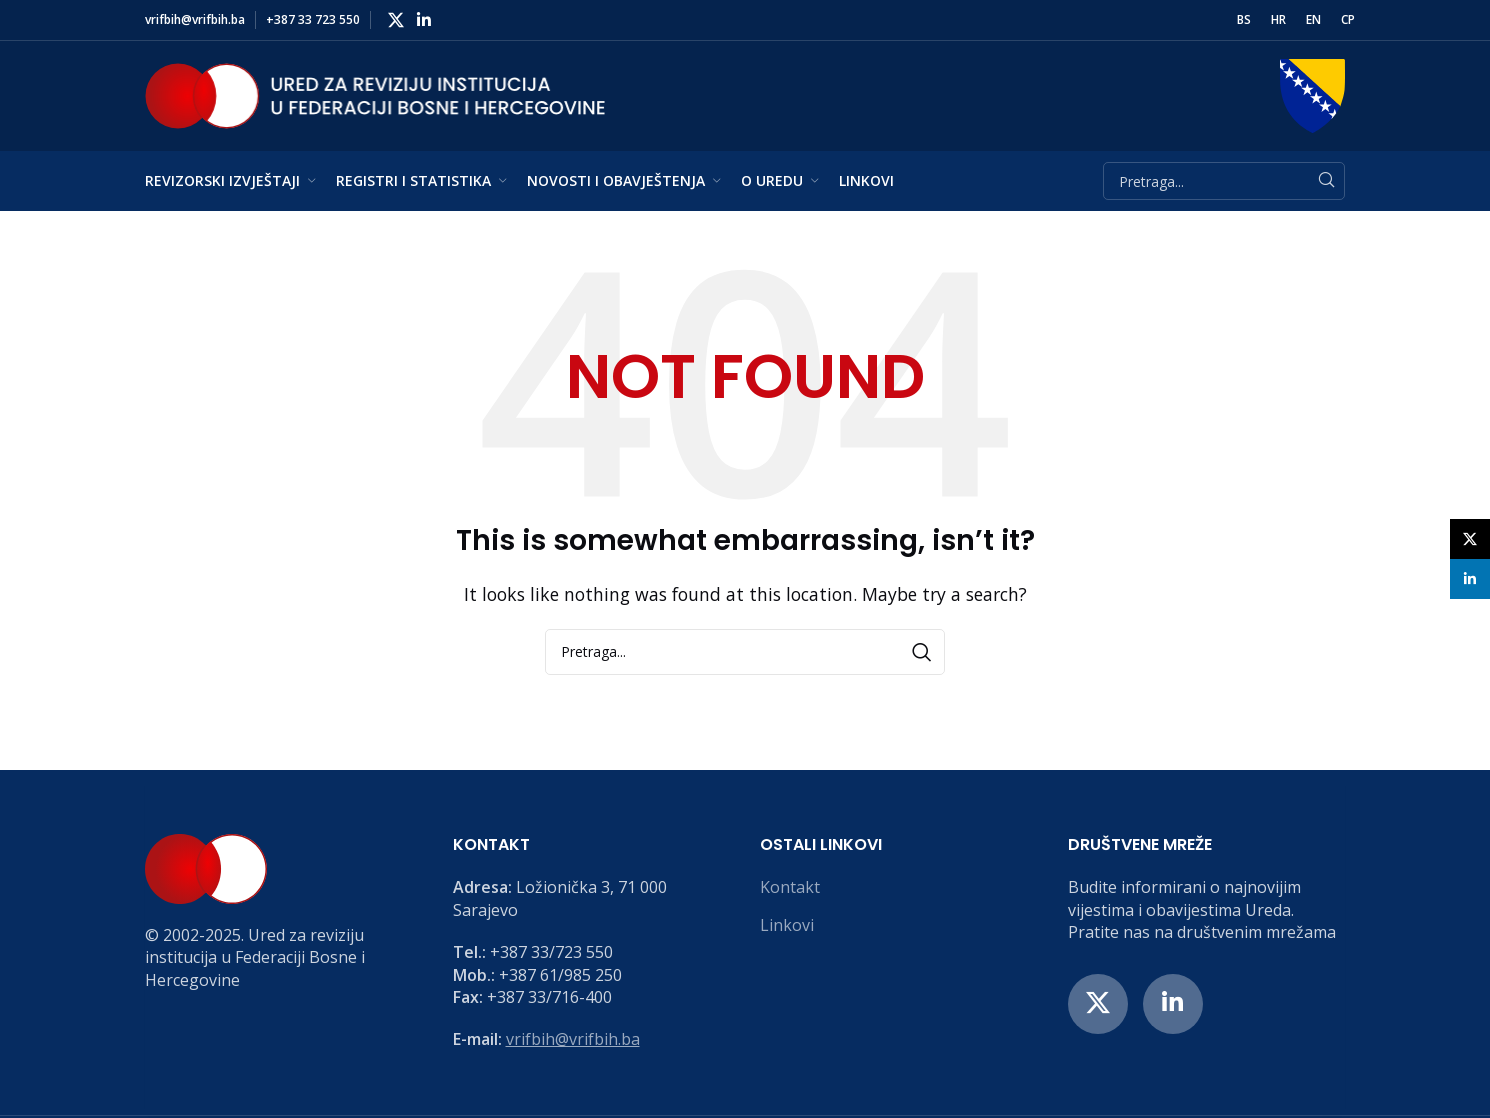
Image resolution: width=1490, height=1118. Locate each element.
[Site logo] (375, 94)
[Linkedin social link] (423, 20)
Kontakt (790, 887)
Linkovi (787, 925)
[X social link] (395, 20)
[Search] (1224, 181)
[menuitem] (1244, 20)
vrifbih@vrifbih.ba (573, 1039)
